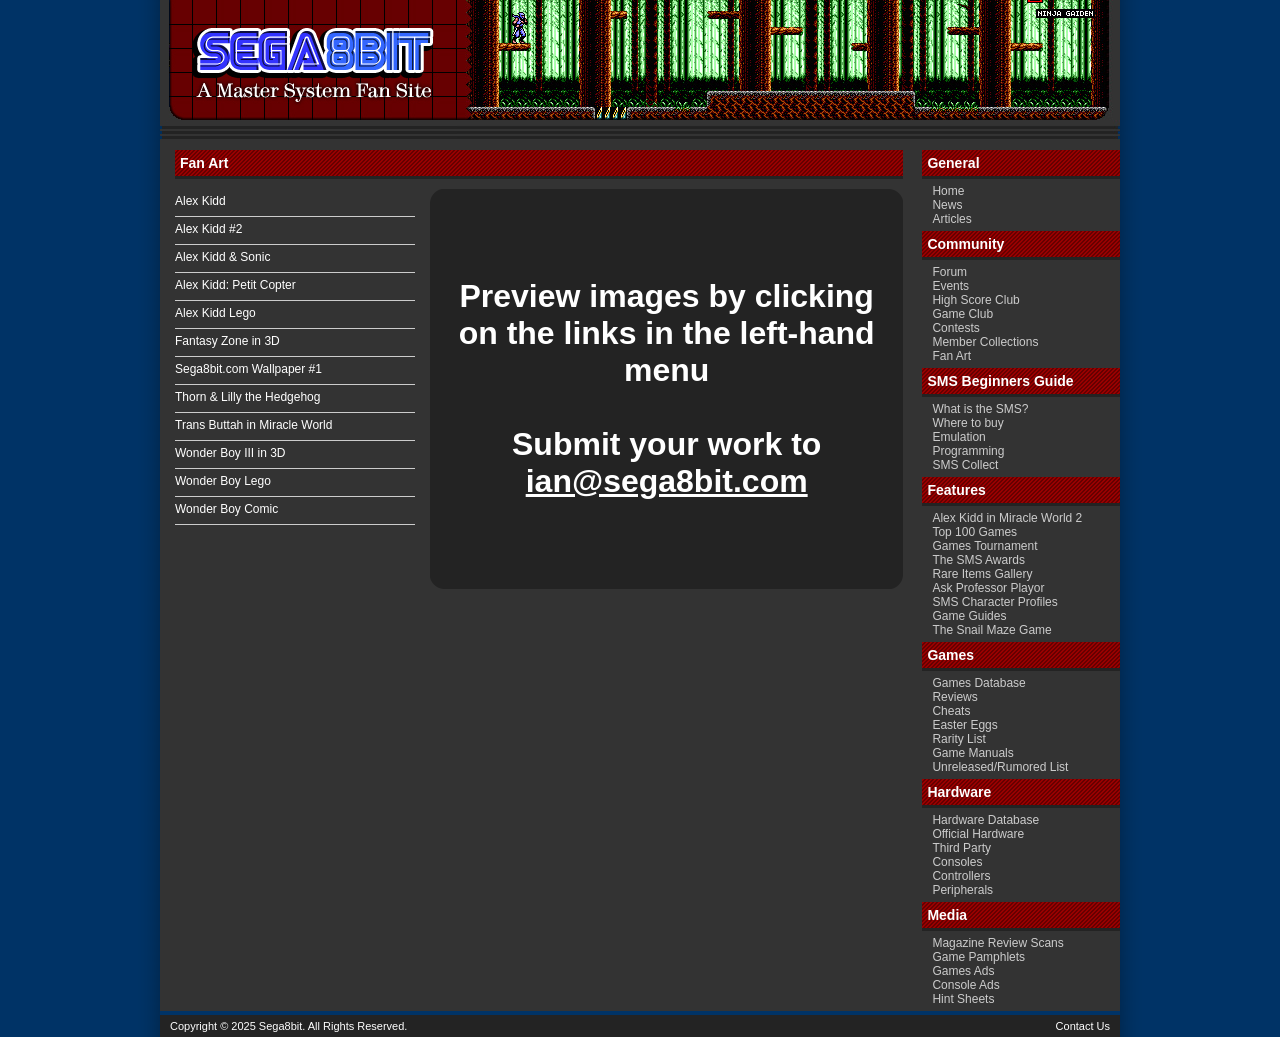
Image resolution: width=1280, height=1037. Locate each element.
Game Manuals (972, 753)
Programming (968, 451)
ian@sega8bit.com (667, 481)
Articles (951, 219)
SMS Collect (965, 465)
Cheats (951, 711)
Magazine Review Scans (997, 943)
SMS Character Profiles (994, 602)
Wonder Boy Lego (223, 481)
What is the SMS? (980, 409)
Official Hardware (978, 834)
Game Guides (969, 616)
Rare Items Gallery (982, 574)
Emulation (958, 437)
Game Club (962, 314)
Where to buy (967, 423)
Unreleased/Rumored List (1000, 767)
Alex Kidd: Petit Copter (235, 285)
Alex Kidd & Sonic (222, 257)
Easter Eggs (964, 725)
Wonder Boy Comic (226, 509)
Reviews (954, 697)
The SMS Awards (978, 560)
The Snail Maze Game (991, 630)
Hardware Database (985, 820)
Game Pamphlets (978, 957)
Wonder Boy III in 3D (230, 453)
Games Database (978, 683)
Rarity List (958, 739)
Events (950, 286)
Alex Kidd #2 (208, 229)
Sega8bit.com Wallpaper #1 (248, 369)
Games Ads (963, 971)
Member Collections (985, 342)
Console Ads (965, 985)
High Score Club (975, 300)
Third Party (961, 848)
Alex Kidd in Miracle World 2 (1007, 518)
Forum (949, 272)
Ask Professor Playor (988, 588)
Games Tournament (984, 546)
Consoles (957, 862)
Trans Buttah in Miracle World (253, 425)
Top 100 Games (974, 532)
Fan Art (951, 356)
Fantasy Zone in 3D (227, 341)
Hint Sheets (963, 999)
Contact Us (1083, 1026)
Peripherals (962, 890)
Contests (955, 328)
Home (948, 191)
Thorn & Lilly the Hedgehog (247, 397)
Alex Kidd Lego (215, 313)
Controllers (961, 876)
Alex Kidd (200, 201)
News (947, 205)
